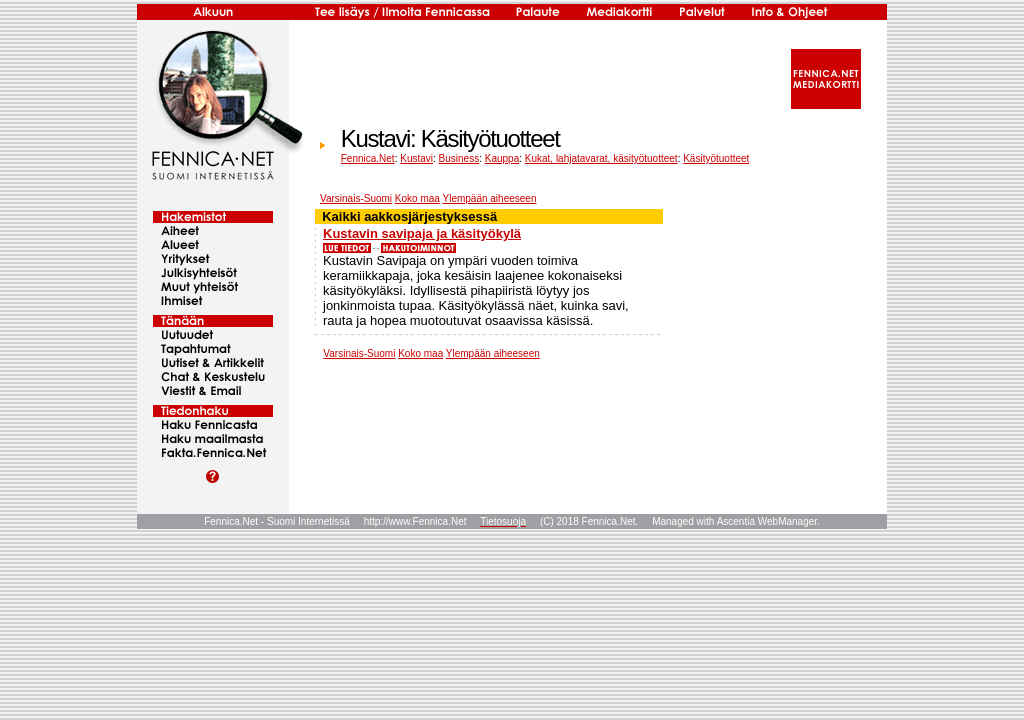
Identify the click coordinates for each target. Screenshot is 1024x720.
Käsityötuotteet (716, 158)
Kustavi (416, 158)
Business (459, 158)
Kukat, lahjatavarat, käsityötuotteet (601, 158)
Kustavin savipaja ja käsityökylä (422, 233)
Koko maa (417, 198)
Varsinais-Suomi (356, 198)
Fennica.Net (368, 158)
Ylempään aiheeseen (489, 198)
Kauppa (502, 158)
